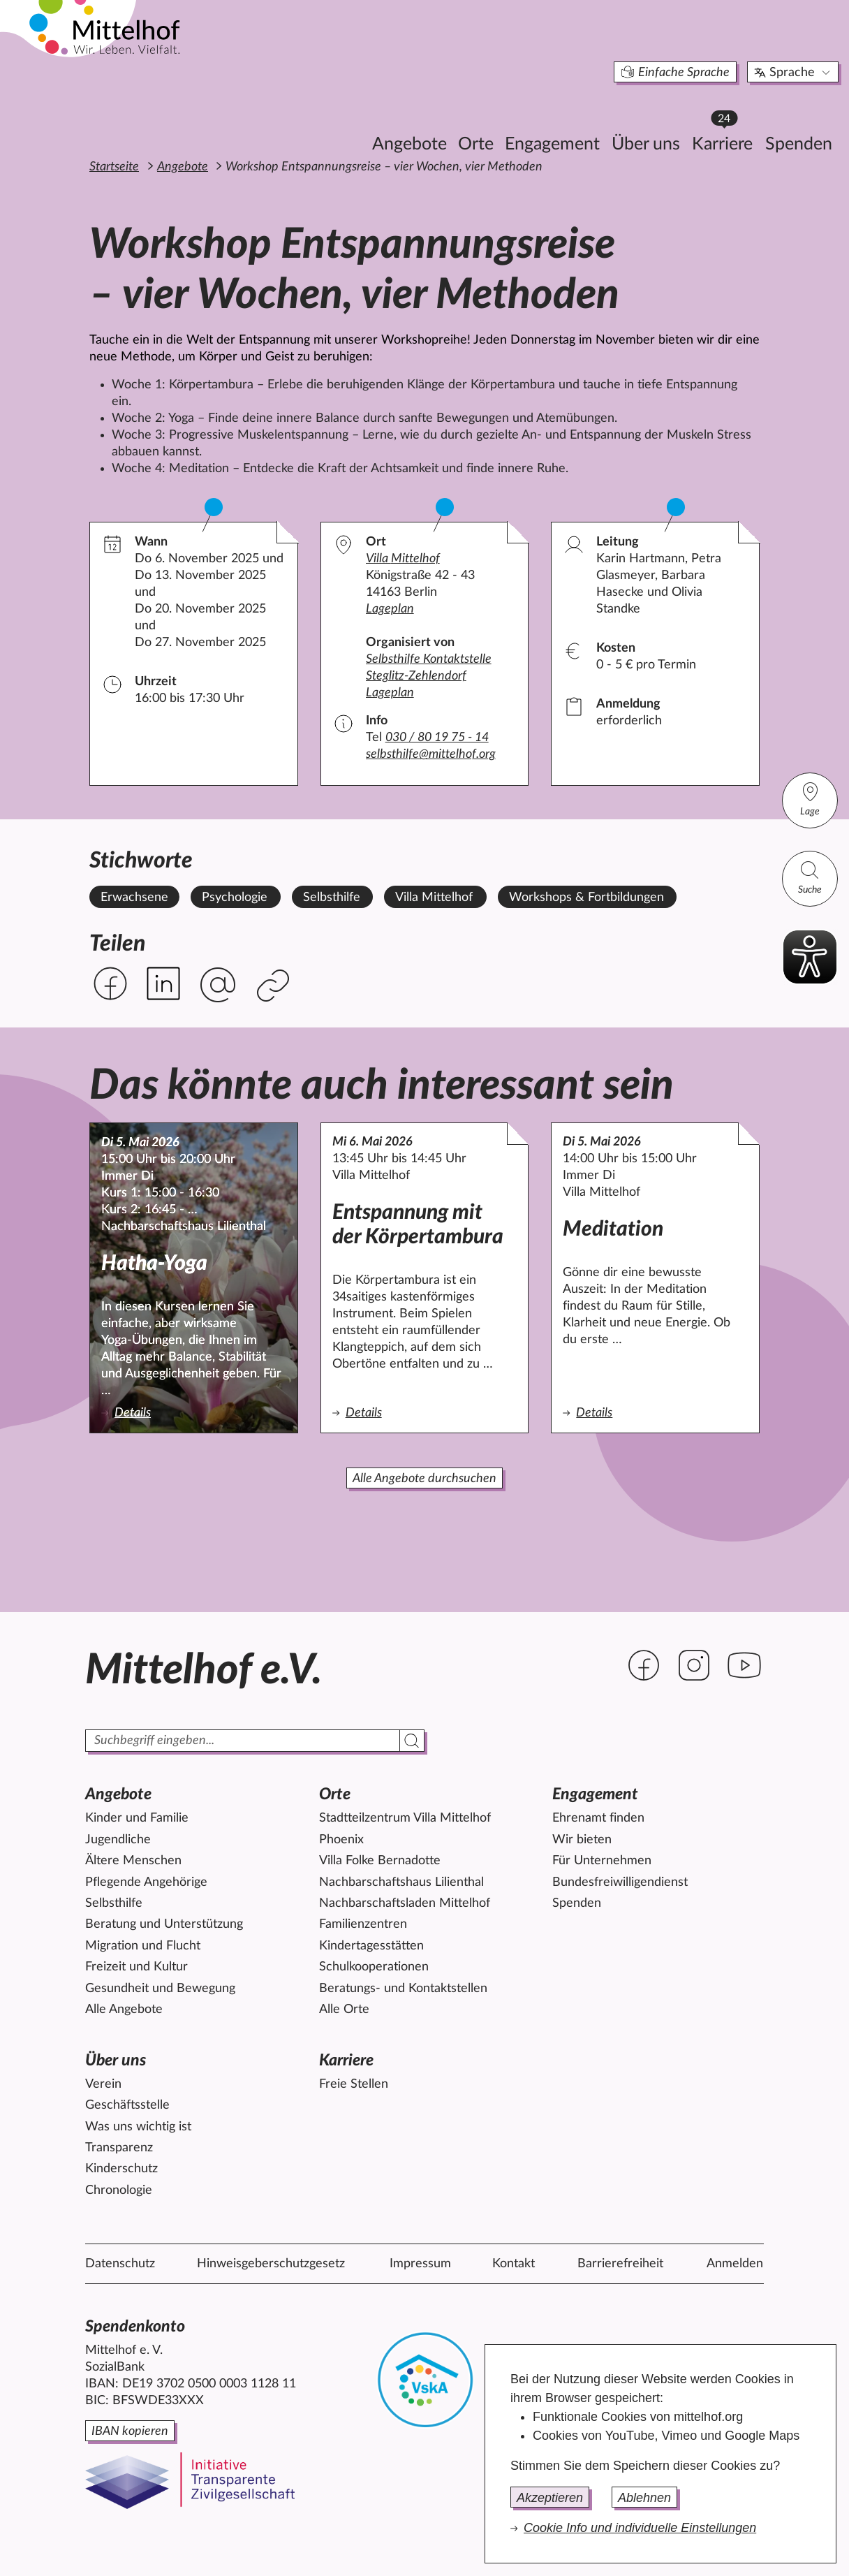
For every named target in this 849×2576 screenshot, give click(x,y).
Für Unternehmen (601, 1860)
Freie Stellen (353, 2084)
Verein (103, 2084)
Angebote (335, 116)
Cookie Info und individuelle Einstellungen (640, 2528)
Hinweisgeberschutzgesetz (271, 2263)
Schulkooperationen (374, 1967)
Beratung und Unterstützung (164, 1924)
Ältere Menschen (133, 1860)
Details (167, 1412)
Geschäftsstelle (127, 2105)
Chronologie (118, 2190)
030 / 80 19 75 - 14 (437, 737)
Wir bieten (582, 1840)
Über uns (572, 116)
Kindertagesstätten (371, 1946)
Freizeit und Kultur (136, 1967)
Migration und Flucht (142, 1946)
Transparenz (119, 2148)
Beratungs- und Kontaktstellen (403, 1988)
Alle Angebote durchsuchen (424, 1478)
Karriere (652, 112)
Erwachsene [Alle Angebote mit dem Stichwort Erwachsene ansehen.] (134, 897)
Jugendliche (118, 1840)
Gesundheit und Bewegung (160, 1988)
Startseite (114, 167)
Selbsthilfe (113, 1903)
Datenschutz (120, 2263)
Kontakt (513, 2263)
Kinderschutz (121, 2168)
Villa (403, 558)
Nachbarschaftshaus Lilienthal (401, 1882)
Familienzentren (363, 1924)
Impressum (420, 2263)
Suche (810, 877)
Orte (402, 116)
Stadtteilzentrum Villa (405, 1818)
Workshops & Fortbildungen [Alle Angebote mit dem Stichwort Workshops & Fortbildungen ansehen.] (586, 897)
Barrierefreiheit (620, 2263)
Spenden (724, 116)
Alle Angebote (124, 2009)
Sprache (719, 44)
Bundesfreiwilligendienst (620, 1882)
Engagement (478, 116)
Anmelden (735, 2263)
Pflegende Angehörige (146, 1882)
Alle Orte (344, 2009)
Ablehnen (644, 2498)
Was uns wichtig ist (138, 2127)
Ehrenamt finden (598, 1818)
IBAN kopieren (129, 2431)
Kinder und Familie (137, 1818)
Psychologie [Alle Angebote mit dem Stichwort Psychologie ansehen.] (234, 897)
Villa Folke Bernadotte (380, 1860)
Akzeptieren (550, 2498)
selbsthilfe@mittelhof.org (431, 754)
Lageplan (390, 609)
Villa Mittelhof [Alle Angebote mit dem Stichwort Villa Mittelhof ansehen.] (434, 897)
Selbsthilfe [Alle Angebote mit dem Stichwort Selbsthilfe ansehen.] (331, 897)
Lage (810, 799)
